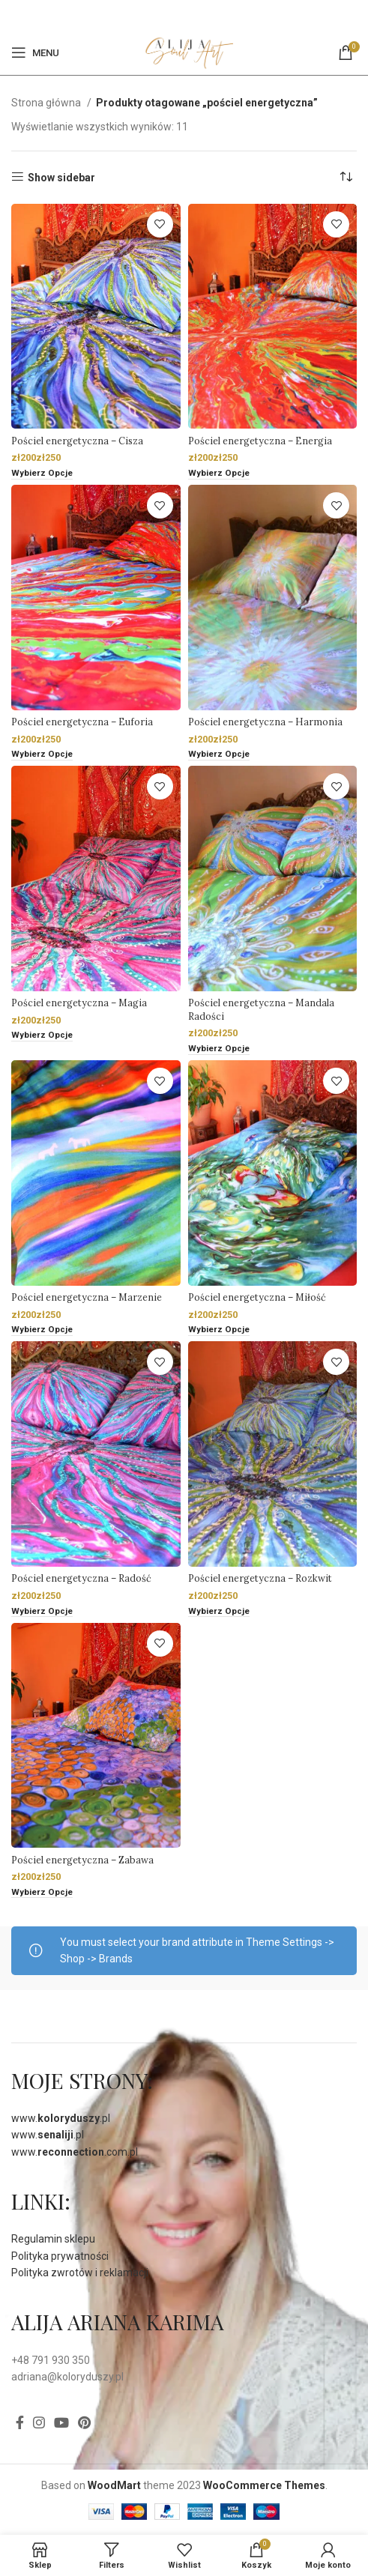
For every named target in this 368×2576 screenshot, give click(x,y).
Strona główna (47, 103)
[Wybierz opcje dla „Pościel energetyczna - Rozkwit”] (219, 1612)
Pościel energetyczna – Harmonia (265, 722)
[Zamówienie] (345, 177)
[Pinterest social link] (192, 15)
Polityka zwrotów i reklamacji (79, 2273)
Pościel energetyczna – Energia (260, 441)
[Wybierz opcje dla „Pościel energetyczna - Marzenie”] (42, 1330)
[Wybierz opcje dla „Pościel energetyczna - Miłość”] (219, 1330)
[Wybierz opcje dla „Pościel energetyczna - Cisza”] (42, 474)
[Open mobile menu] (35, 52)
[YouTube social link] (61, 2422)
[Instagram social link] (38, 2422)
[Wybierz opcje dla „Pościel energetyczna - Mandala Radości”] (219, 1049)
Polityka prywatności (60, 2256)
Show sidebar (61, 178)
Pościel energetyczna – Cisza (77, 441)
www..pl (60, 2118)
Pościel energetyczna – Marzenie (86, 1297)
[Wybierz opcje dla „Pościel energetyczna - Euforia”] (42, 755)
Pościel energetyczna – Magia (79, 1003)
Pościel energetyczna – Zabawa (82, 1860)
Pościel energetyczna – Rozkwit (260, 1578)
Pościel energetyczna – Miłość (257, 1297)
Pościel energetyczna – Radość (81, 1578)
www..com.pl (74, 2152)
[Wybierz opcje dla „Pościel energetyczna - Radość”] (42, 1612)
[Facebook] (174, 15)
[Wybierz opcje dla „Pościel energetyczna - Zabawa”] (42, 1893)
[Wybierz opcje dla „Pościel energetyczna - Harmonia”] (219, 755)
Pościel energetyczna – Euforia (82, 722)
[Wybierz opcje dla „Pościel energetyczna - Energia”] (219, 474)
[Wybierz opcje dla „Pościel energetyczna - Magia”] (42, 1035)
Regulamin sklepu (53, 2239)
